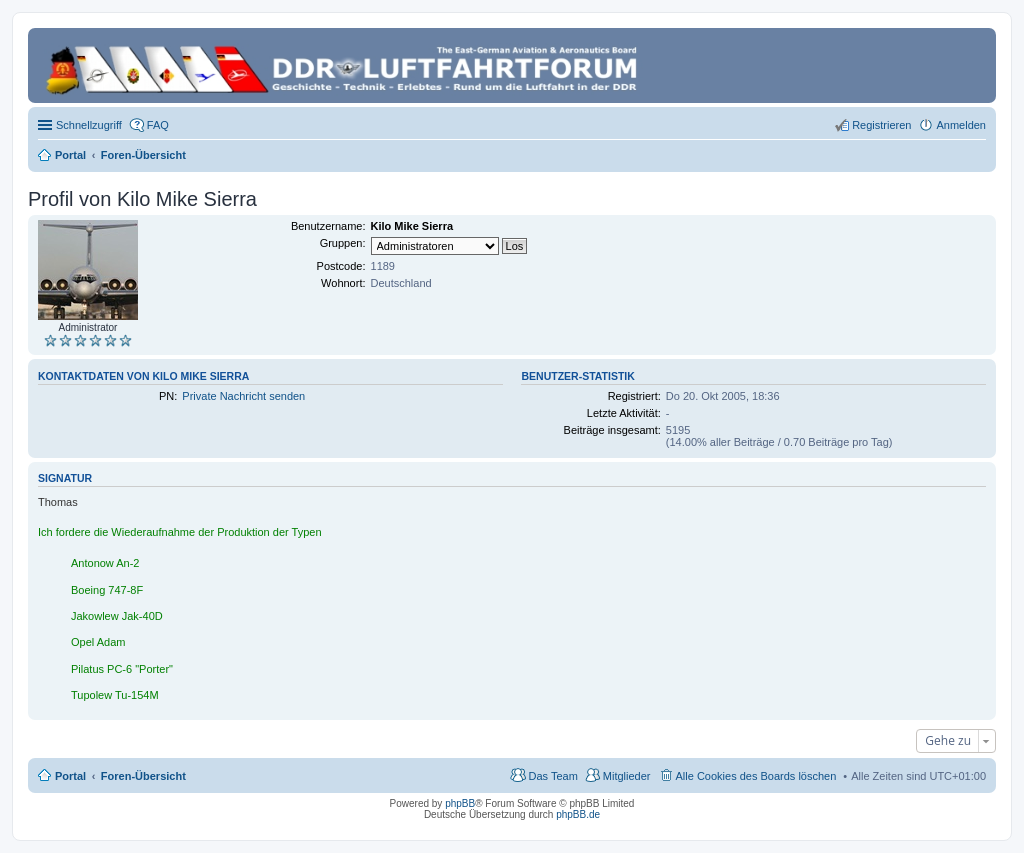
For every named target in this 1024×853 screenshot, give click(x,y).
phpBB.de (578, 814)
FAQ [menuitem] (158, 125)
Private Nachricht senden (243, 396)
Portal (70, 155)
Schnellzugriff (89, 125)
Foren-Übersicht (143, 776)
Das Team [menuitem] (552, 776)
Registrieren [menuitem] (881, 125)
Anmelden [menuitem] (961, 125)
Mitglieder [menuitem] (627, 776)
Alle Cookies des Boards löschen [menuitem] (756, 776)
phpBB (460, 803)
